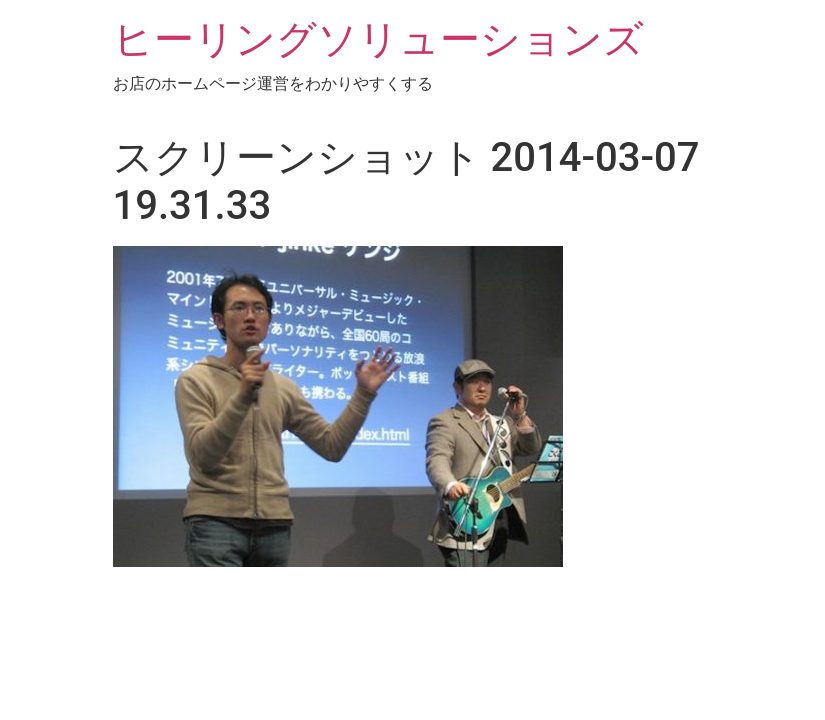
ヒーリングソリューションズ (378, 39)
